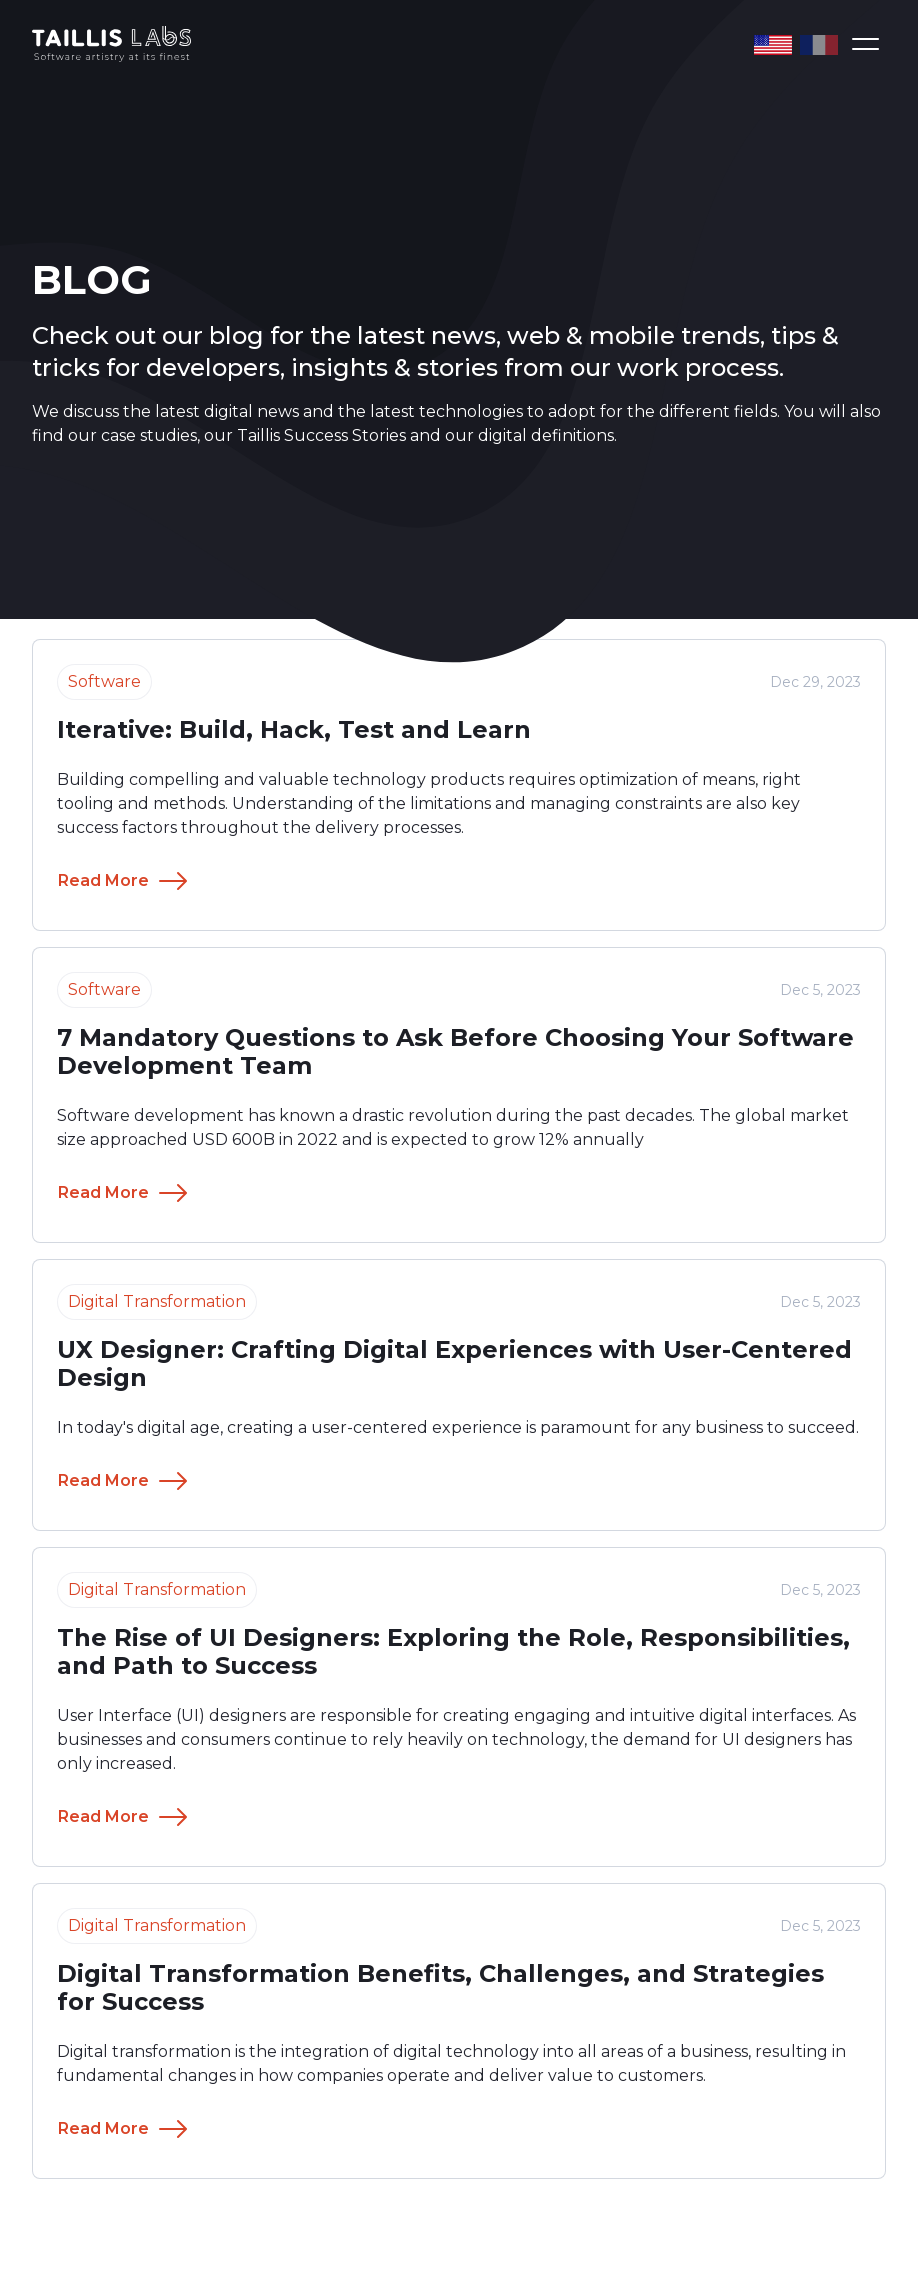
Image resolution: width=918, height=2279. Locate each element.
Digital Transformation (157, 1301)
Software (104, 989)
